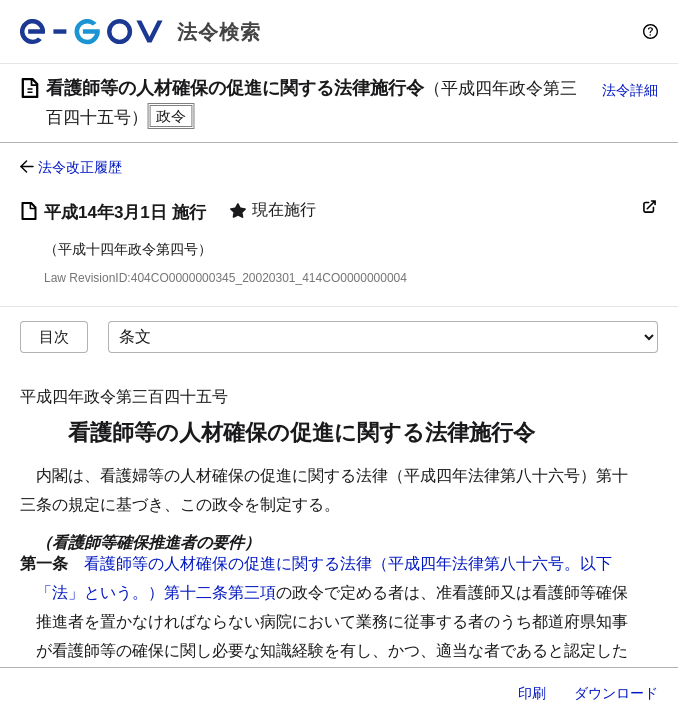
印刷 (532, 693)
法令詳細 (630, 90)
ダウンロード (616, 693)
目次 (54, 336)
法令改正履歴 (80, 167)
